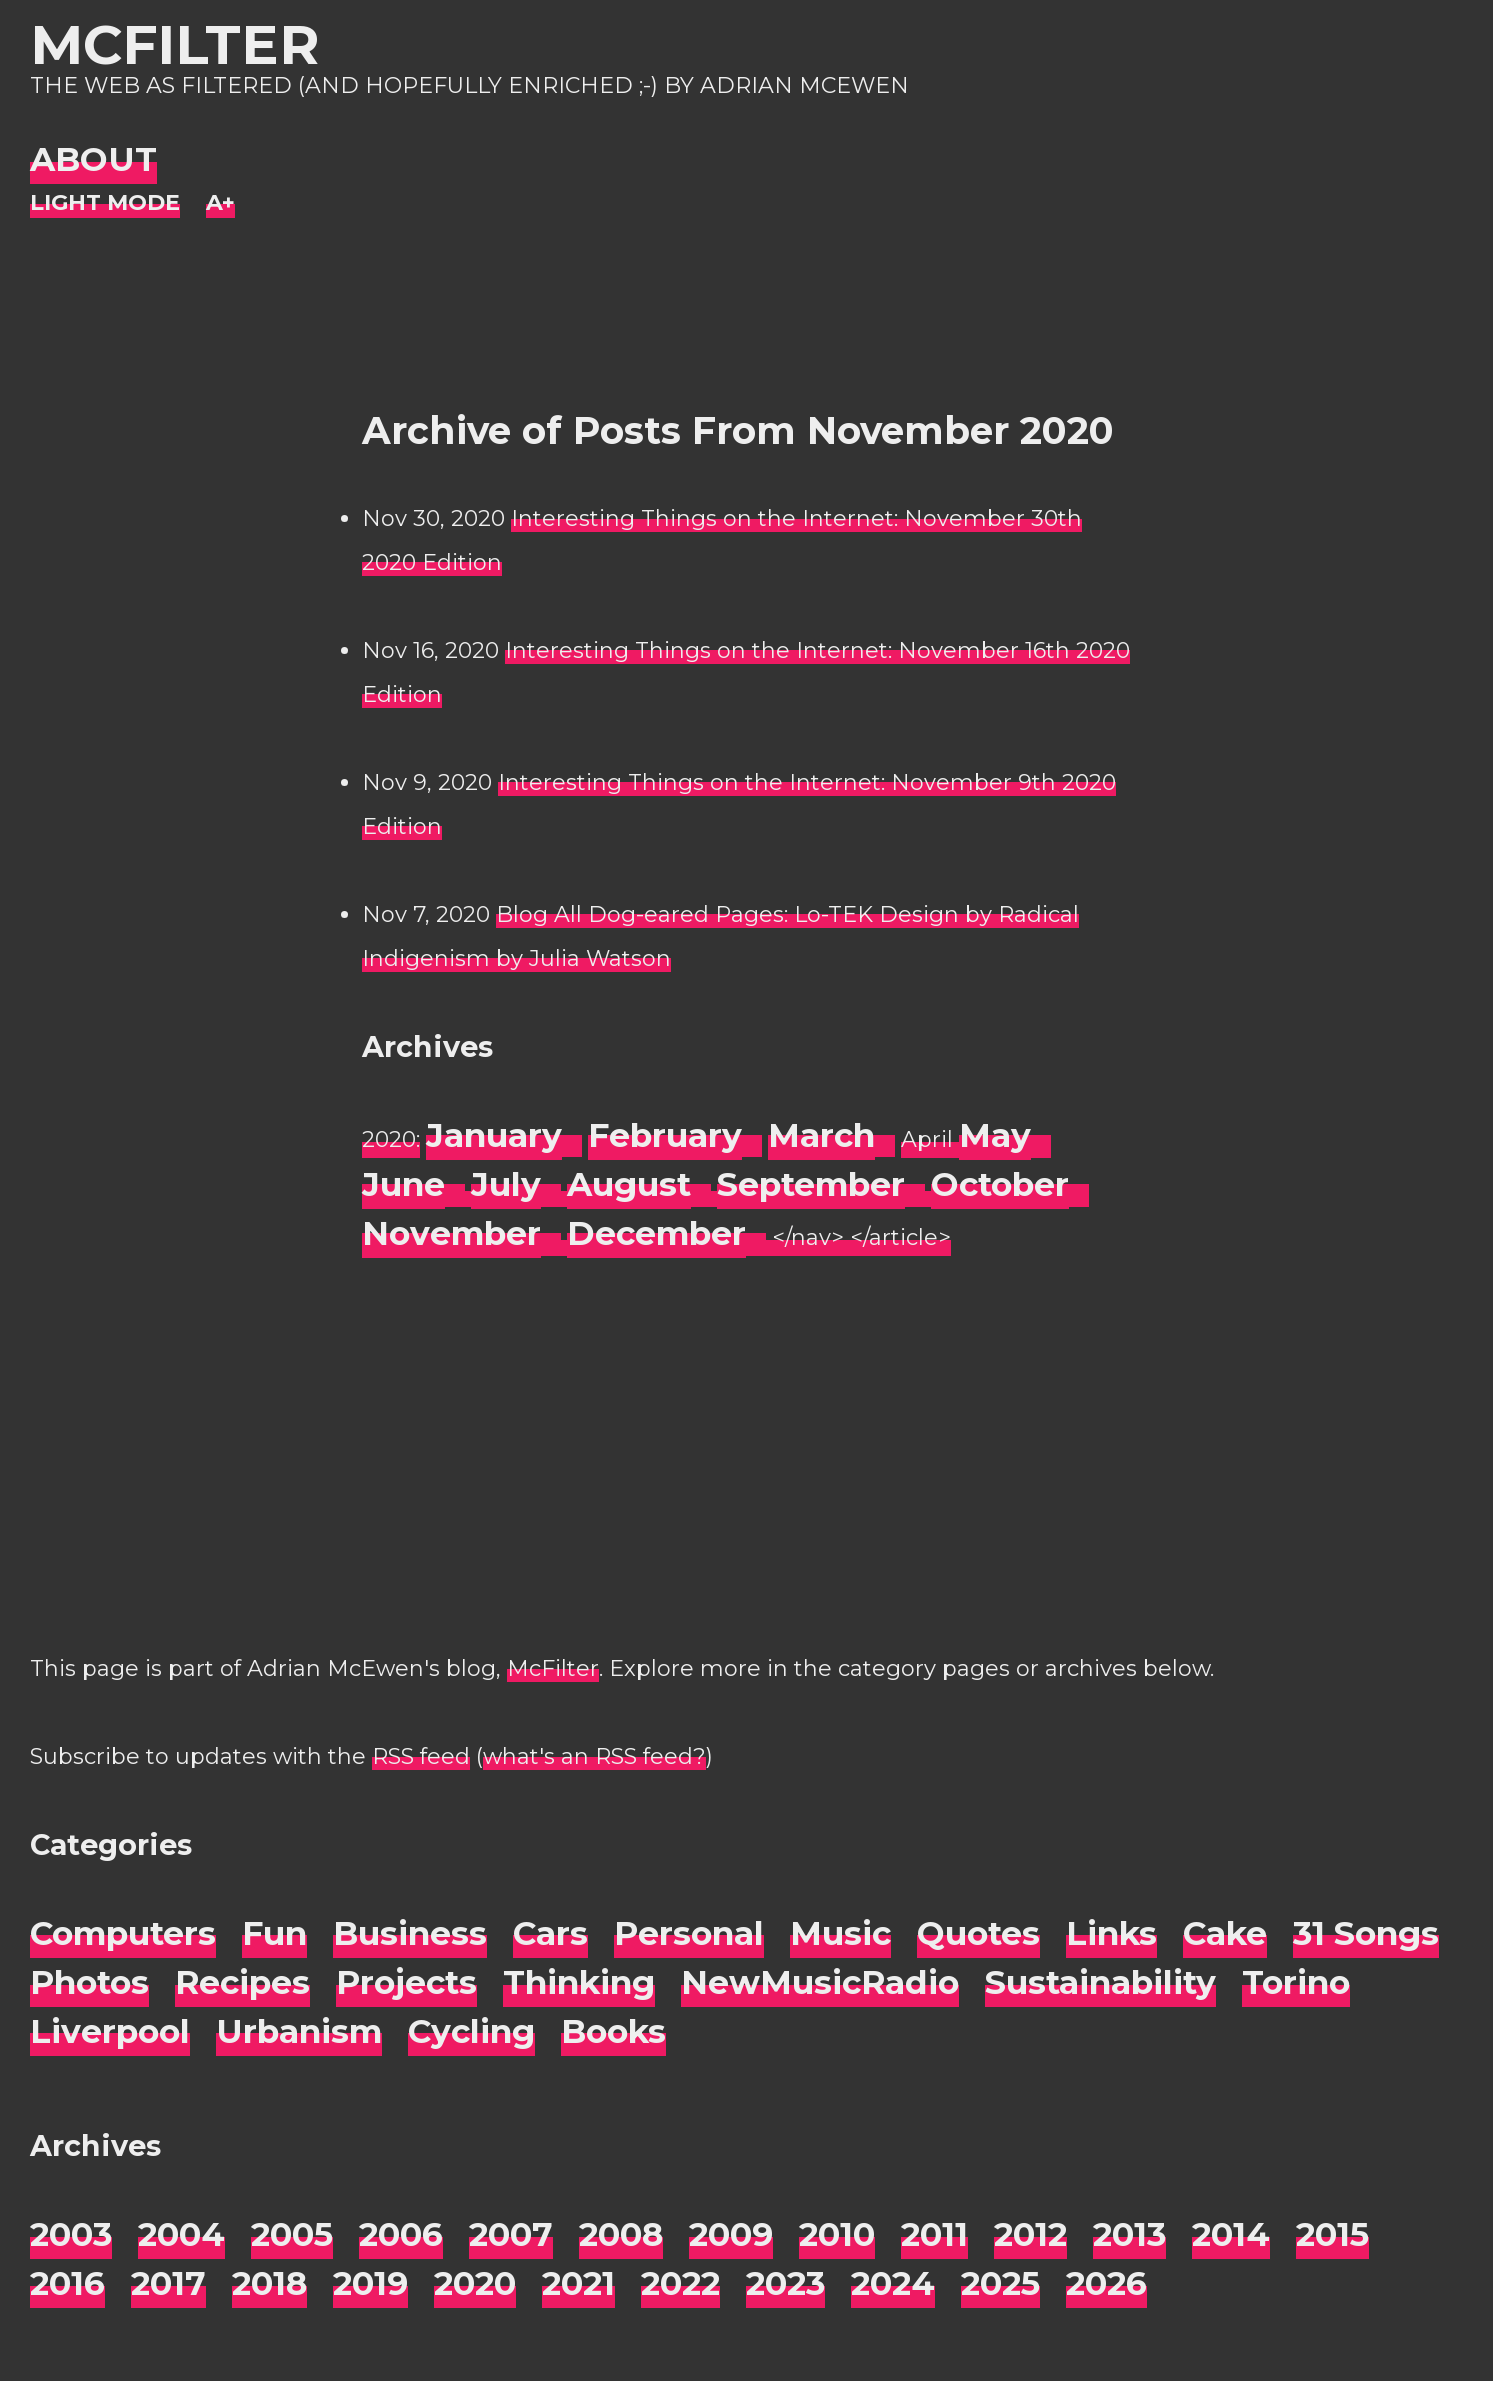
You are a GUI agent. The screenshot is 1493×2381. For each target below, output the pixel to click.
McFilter (174, 44)
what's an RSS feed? (594, 1756)
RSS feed (421, 1756)
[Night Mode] (105, 203)
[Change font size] (220, 203)
